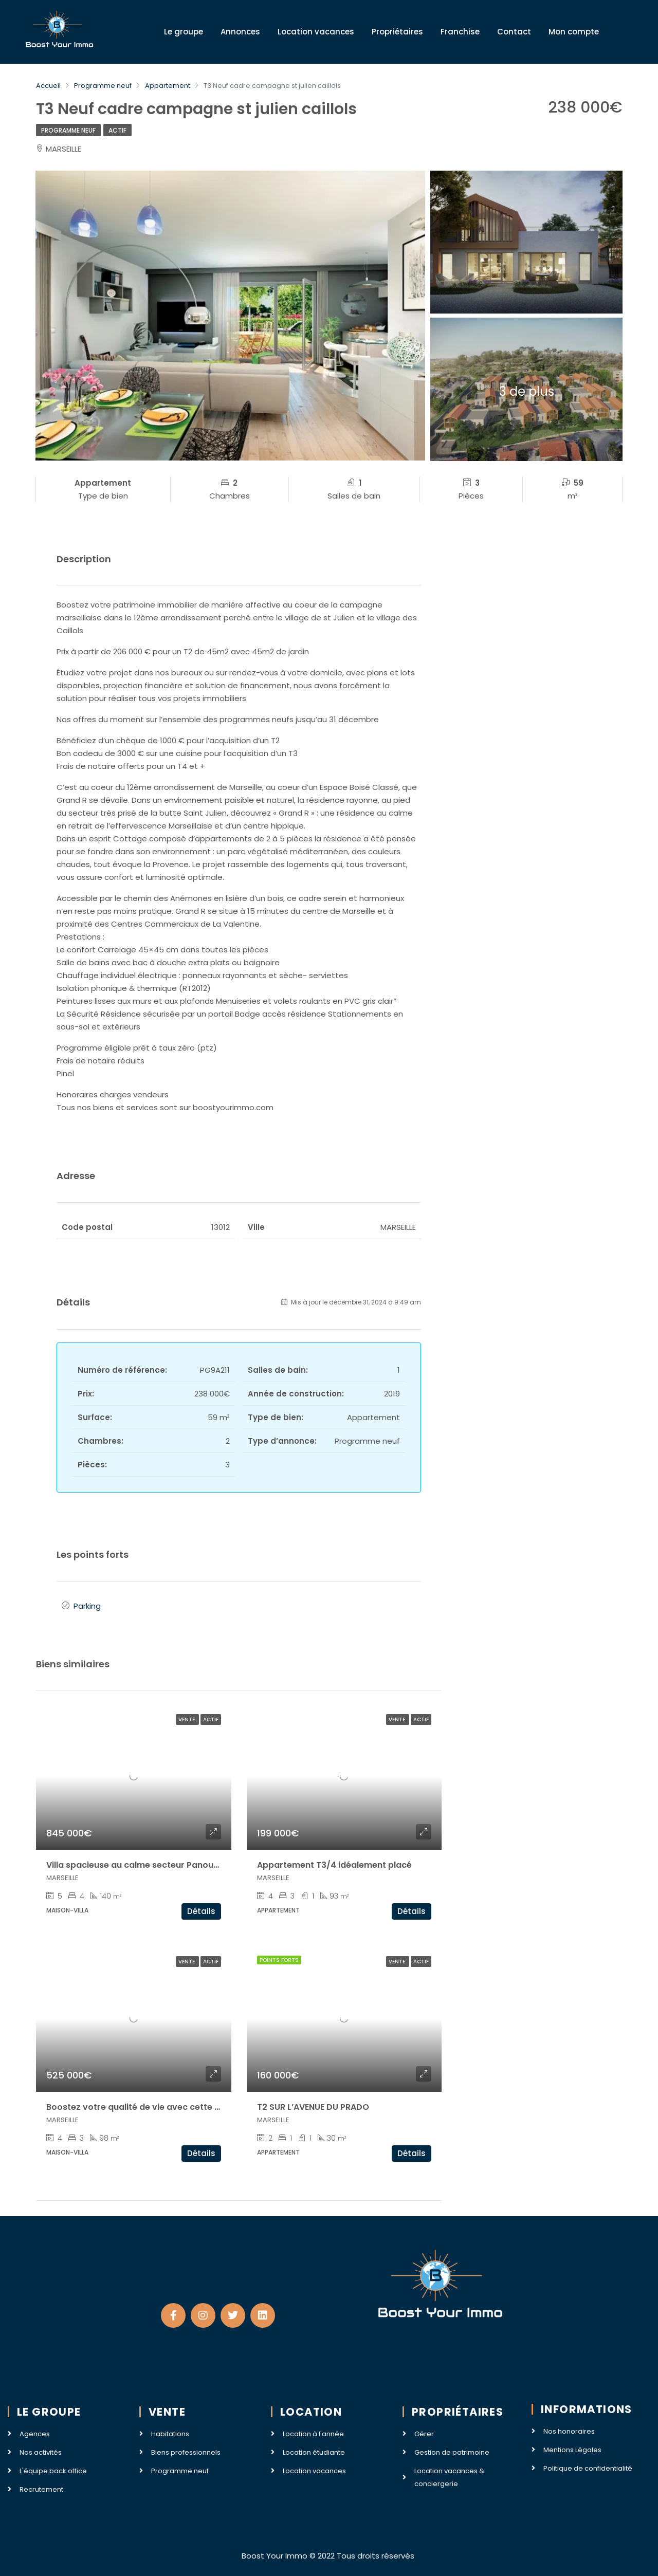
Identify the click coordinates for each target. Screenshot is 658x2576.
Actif (117, 130)
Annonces (240, 31)
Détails (201, 1911)
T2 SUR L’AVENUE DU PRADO (313, 2107)
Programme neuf (68, 130)
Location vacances (316, 31)
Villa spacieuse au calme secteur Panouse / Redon (152, 1865)
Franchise (460, 31)
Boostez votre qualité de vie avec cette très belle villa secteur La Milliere (198, 2107)
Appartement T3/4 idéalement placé (334, 1865)
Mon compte (574, 31)
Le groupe (183, 31)
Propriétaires (397, 31)
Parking (87, 1605)
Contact (514, 31)
